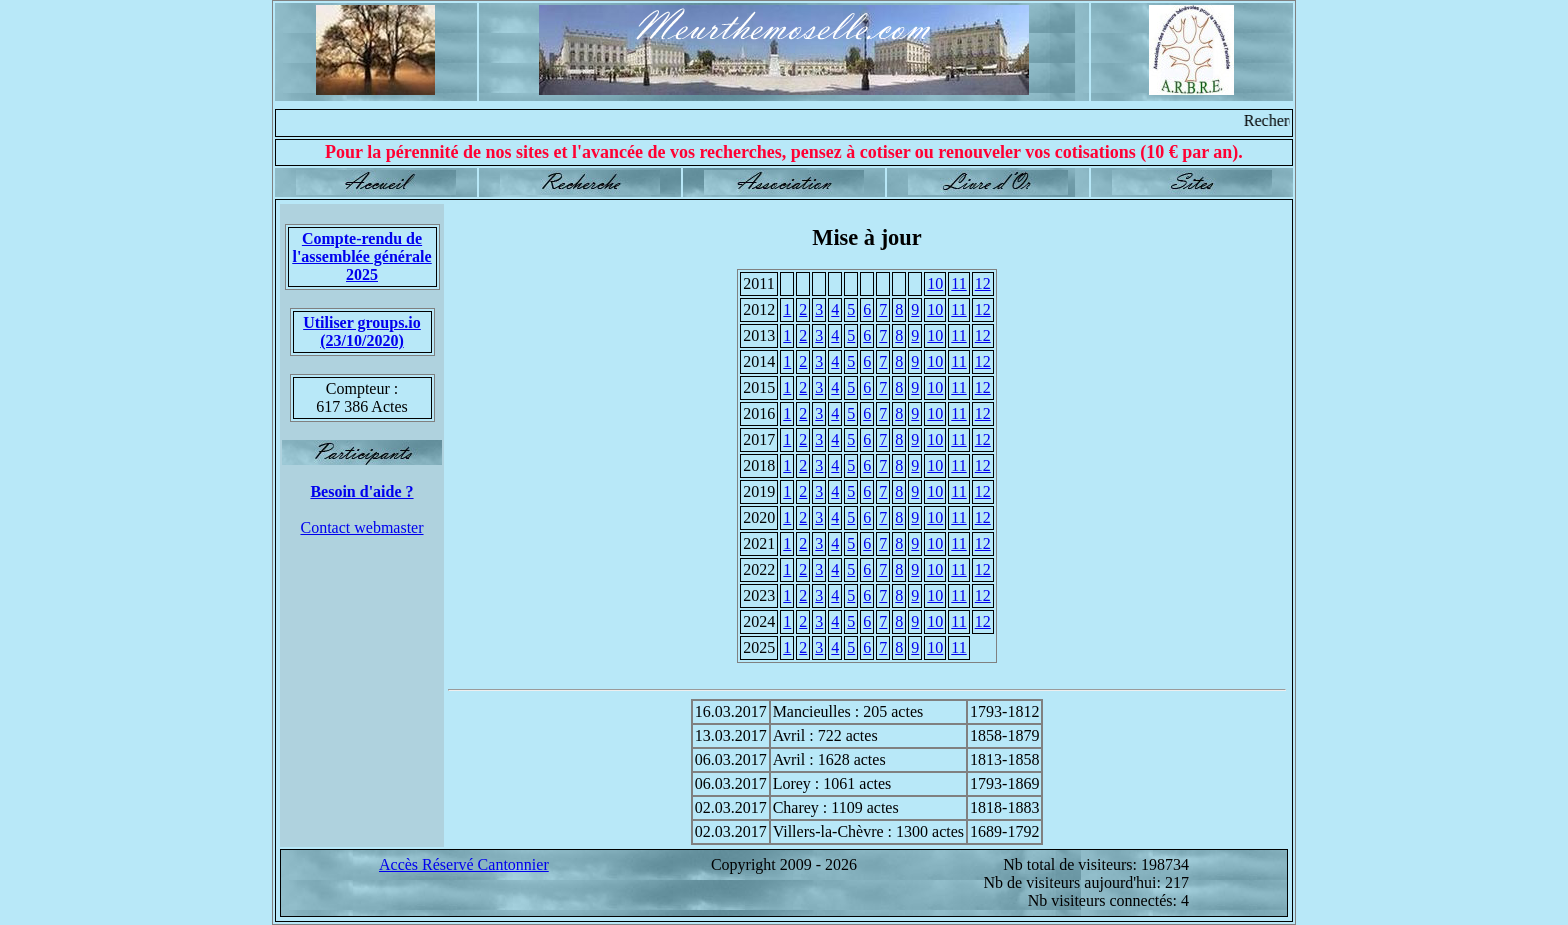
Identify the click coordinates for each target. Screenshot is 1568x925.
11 (958, 283)
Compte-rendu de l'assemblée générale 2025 (361, 256)
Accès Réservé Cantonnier (464, 864)
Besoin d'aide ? (361, 491)
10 (935, 283)
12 (983, 283)
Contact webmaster (361, 527)
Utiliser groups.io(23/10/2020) (362, 331)
